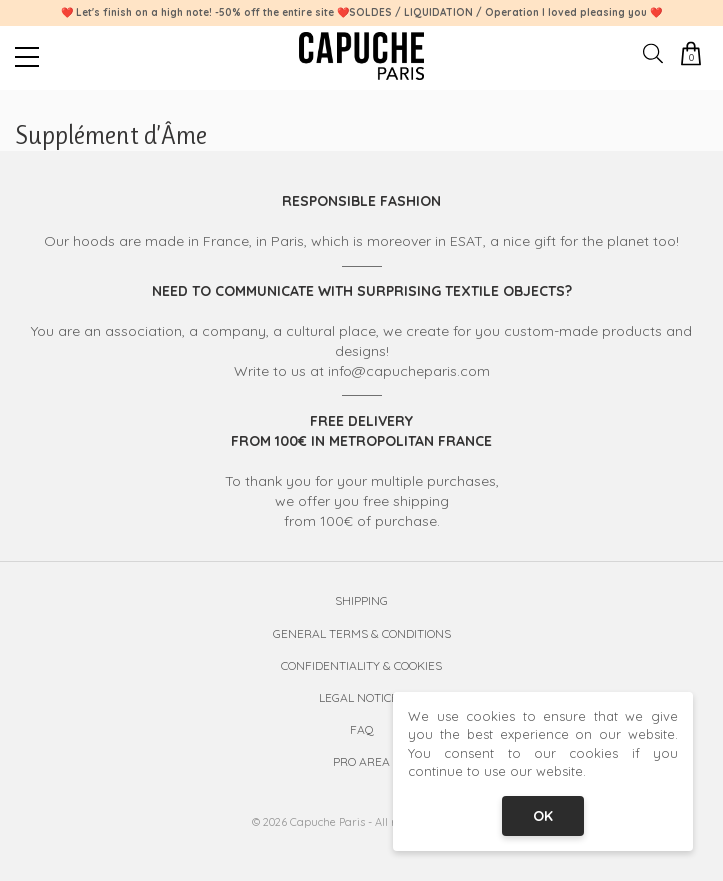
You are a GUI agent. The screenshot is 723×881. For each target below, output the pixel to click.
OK (543, 816)
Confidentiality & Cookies (361, 665)
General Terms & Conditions (362, 633)
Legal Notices (362, 697)
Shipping (361, 600)
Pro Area (361, 761)
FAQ (362, 729)
